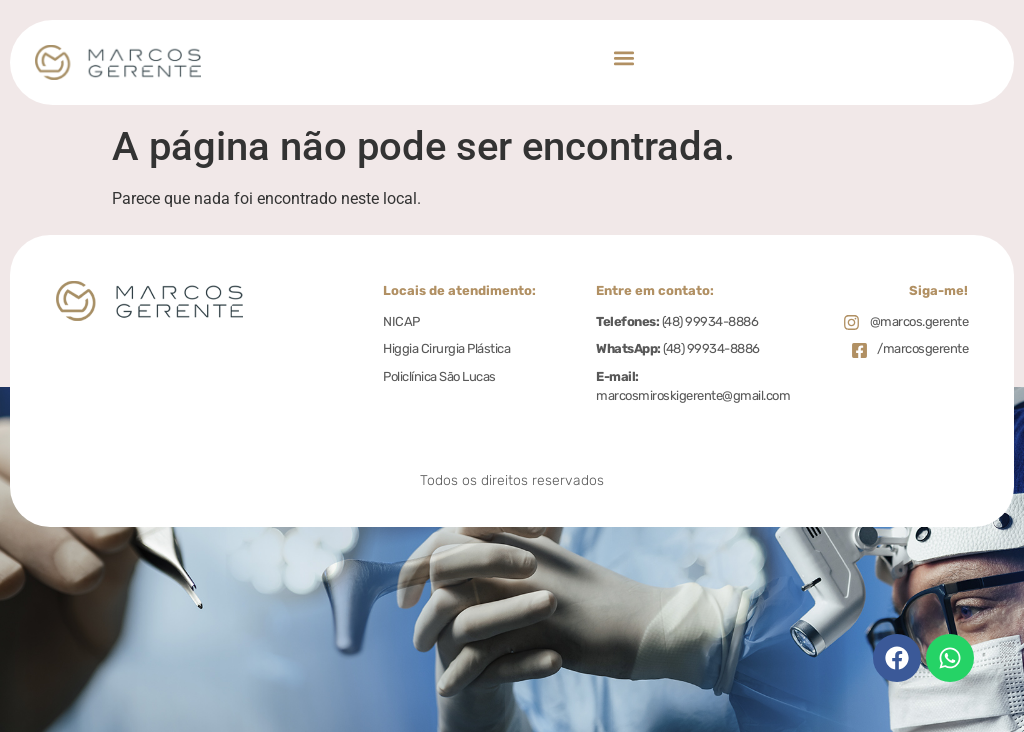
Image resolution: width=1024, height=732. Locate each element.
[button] (624, 57)
